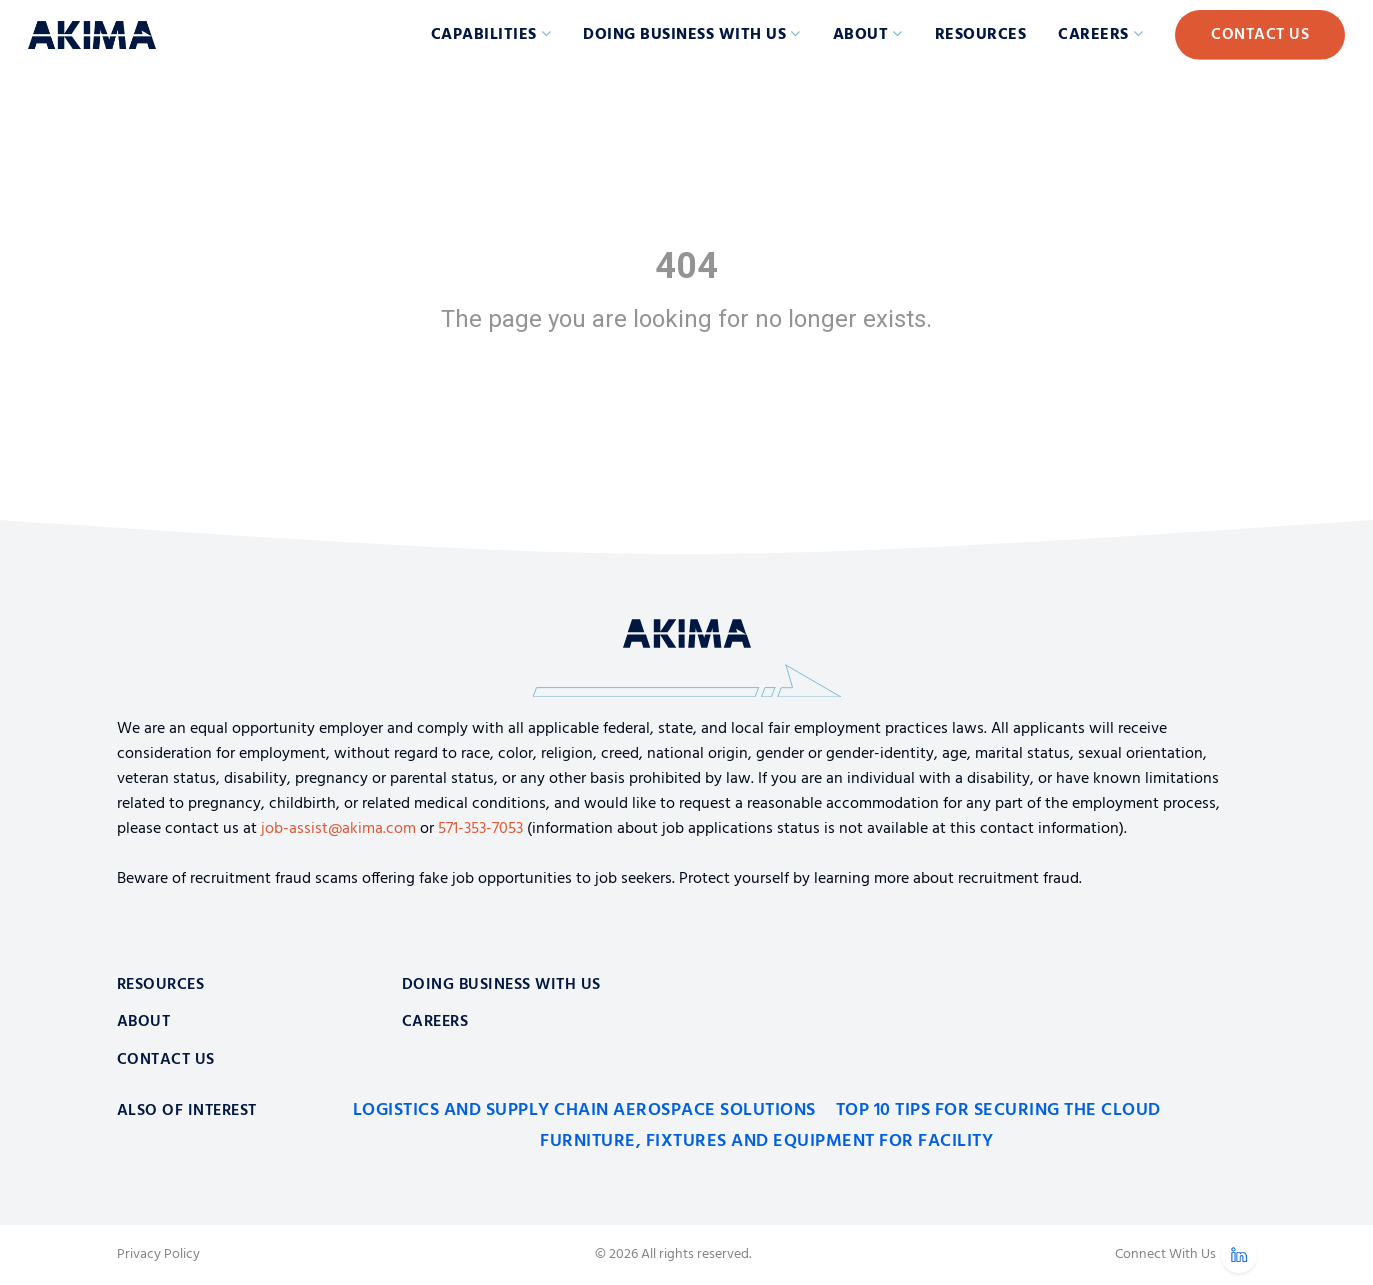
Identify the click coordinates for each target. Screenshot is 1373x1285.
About (861, 35)
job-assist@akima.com (338, 829)
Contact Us (1260, 35)
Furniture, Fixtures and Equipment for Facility (766, 1141)
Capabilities (484, 35)
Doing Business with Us (684, 35)
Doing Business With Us (501, 985)
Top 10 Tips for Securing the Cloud (998, 1110)
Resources (981, 35)
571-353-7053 (480, 829)
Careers (1093, 35)
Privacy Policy (158, 1255)
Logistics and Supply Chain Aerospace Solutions (584, 1110)
